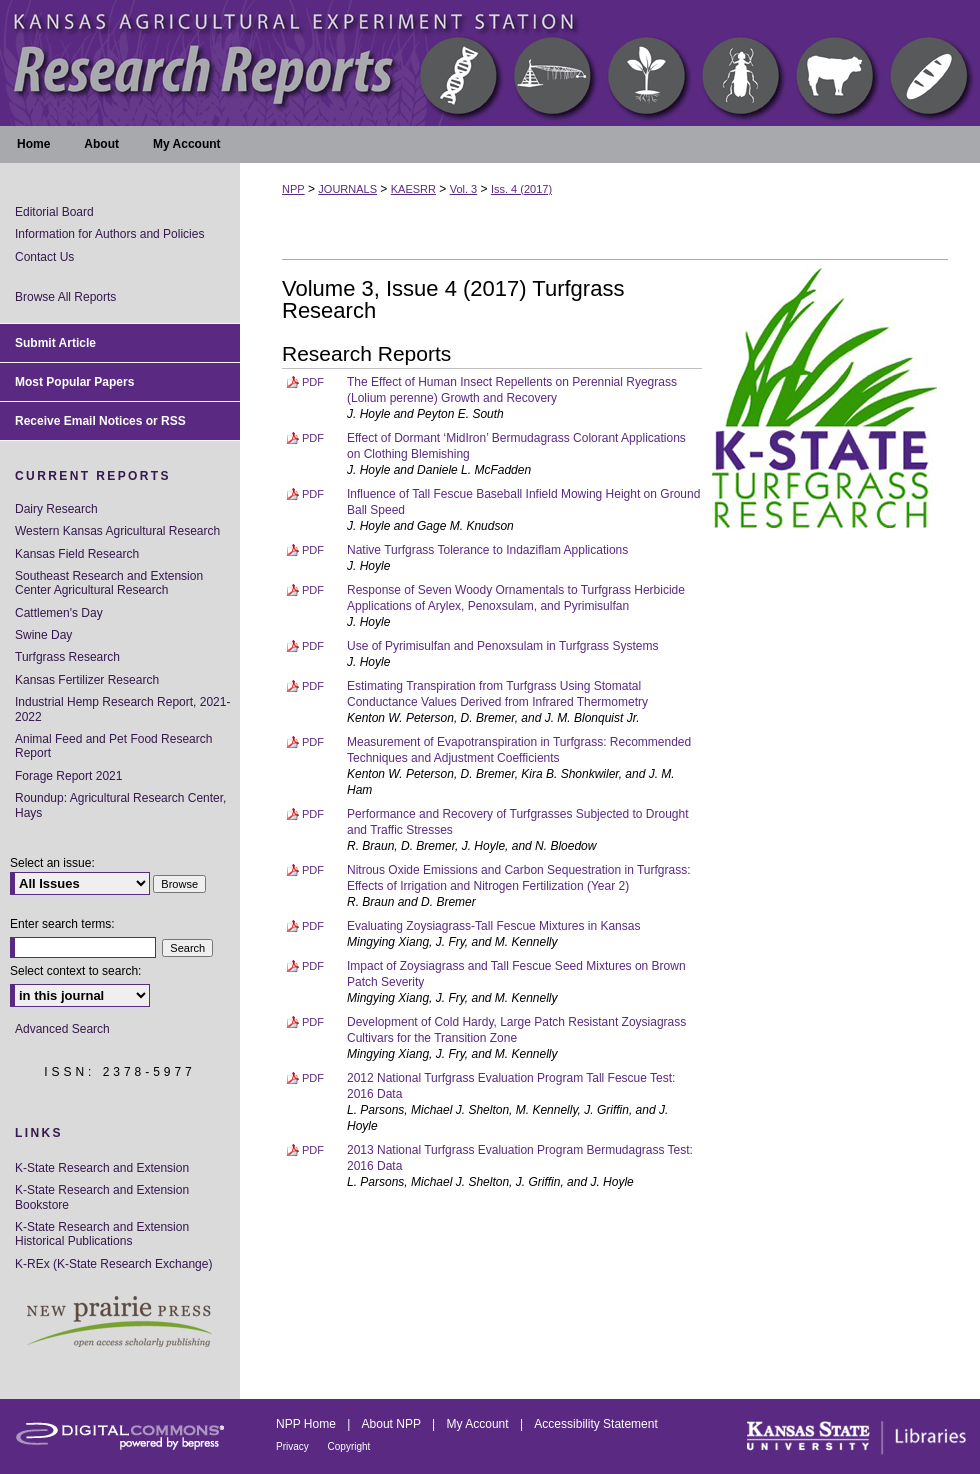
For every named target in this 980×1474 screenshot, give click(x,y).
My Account (479, 1424)
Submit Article (55, 343)
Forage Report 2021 (68, 776)
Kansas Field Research (77, 554)
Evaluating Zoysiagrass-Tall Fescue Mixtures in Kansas (493, 926)
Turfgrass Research (67, 657)
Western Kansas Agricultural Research (117, 531)
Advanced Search (62, 1029)
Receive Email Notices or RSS (100, 421)
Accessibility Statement (595, 1424)
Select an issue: (52, 863)
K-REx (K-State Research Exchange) (113, 1264)
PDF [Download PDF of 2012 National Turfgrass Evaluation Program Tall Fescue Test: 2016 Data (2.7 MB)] (313, 1078)
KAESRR (413, 189)
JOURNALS (347, 189)
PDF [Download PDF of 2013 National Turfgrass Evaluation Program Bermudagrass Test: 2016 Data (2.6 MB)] (313, 1150)
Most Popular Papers (74, 382)
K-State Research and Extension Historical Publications (102, 1234)
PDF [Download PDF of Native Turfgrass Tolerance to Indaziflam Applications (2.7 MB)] (313, 550)
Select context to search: (75, 971)
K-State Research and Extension (102, 1168)
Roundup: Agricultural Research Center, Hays (120, 805)
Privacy (294, 1446)
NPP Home (307, 1424)
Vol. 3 (464, 189)
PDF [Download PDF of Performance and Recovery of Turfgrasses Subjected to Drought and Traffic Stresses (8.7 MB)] (313, 814)
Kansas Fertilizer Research (87, 680)
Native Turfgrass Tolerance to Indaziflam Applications (487, 550)
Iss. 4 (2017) (521, 189)
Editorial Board (54, 212)
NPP (293, 189)
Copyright (349, 1446)
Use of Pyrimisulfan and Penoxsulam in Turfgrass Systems (502, 646)
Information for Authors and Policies (109, 234)
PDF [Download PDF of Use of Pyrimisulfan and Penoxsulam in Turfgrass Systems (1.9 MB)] (313, 646)
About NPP (393, 1424)
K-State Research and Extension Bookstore (102, 1197)
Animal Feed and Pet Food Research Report (113, 746)
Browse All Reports (65, 297)
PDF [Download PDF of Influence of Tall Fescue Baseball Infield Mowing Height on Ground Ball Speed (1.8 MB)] (313, 494)
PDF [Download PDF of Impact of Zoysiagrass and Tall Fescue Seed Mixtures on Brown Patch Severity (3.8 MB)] (313, 966)
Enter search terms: (62, 924)
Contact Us (44, 257)
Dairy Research (56, 509)
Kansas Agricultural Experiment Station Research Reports (490, 63)
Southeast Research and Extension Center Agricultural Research (109, 583)
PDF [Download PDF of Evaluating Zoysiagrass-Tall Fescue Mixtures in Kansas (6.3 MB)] (313, 926)
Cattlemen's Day (59, 613)
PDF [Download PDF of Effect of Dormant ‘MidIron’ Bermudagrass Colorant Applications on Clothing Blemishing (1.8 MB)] (313, 438)
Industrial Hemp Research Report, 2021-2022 (122, 709)
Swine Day (43, 635)
